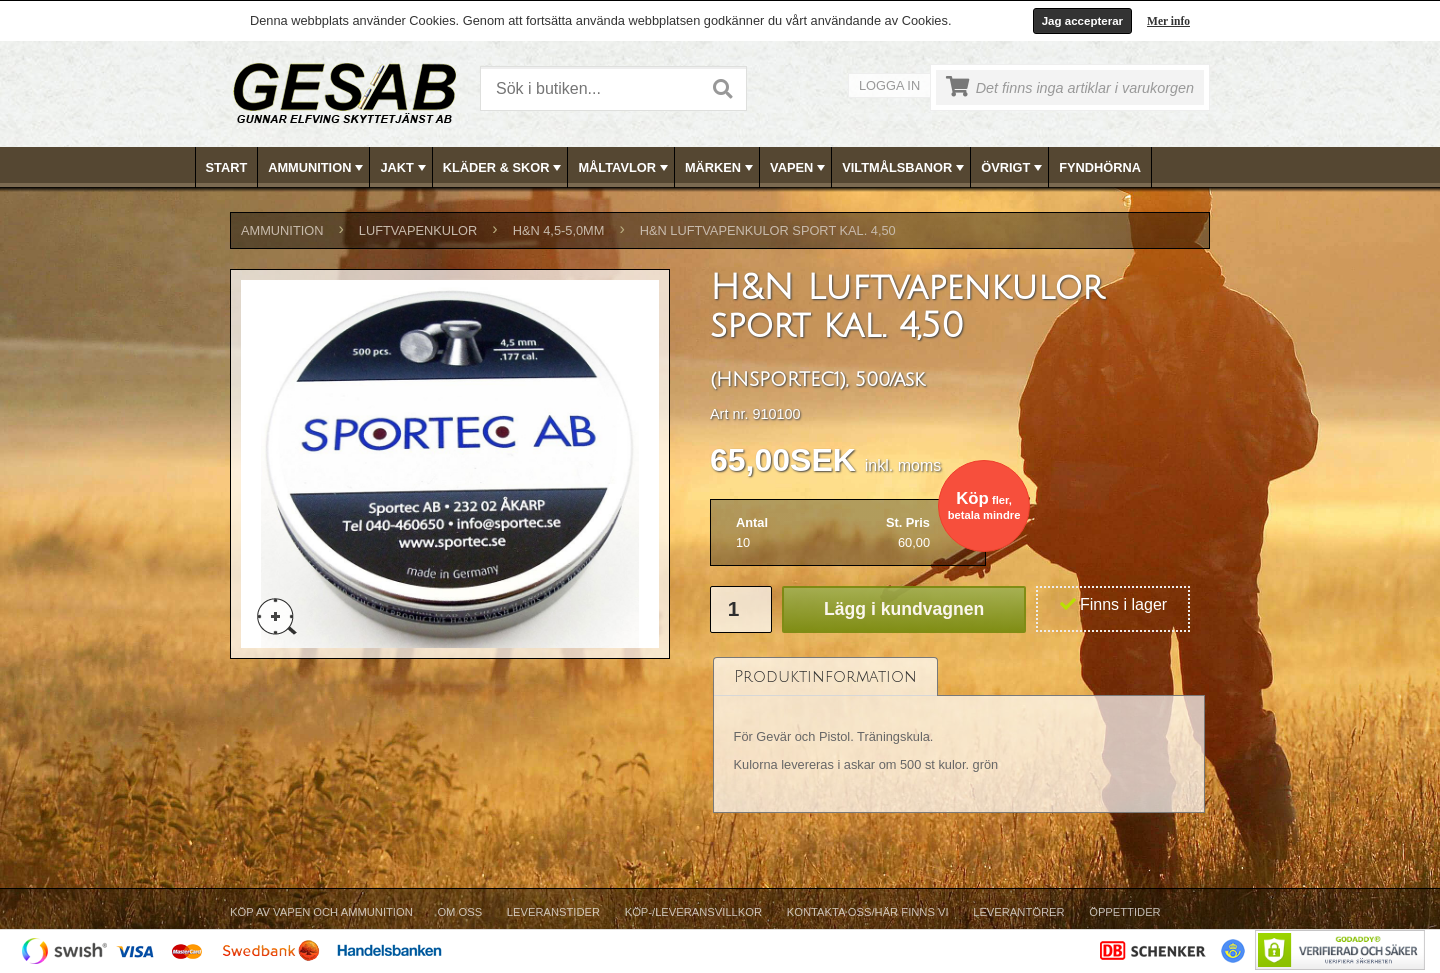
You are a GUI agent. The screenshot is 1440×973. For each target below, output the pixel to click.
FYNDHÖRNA (1100, 167)
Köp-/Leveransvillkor (693, 912)
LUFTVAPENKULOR (418, 230)
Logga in (889, 85)
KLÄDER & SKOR (504, 168)
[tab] (825, 676)
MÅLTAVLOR (624, 168)
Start (227, 167)
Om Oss (459, 912)
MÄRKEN (721, 168)
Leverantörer (1018, 912)
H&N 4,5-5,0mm (559, 230)
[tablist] (959, 735)
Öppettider (1124, 912)
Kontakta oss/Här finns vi (868, 912)
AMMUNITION (317, 168)
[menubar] (721, 167)
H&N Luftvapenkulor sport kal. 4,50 (768, 230)
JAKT (404, 168)
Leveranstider (553, 912)
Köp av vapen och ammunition (321, 912)
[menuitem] (227, 167)
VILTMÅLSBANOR (905, 168)
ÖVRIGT (1013, 168)
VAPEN (799, 168)
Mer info (1168, 21)
